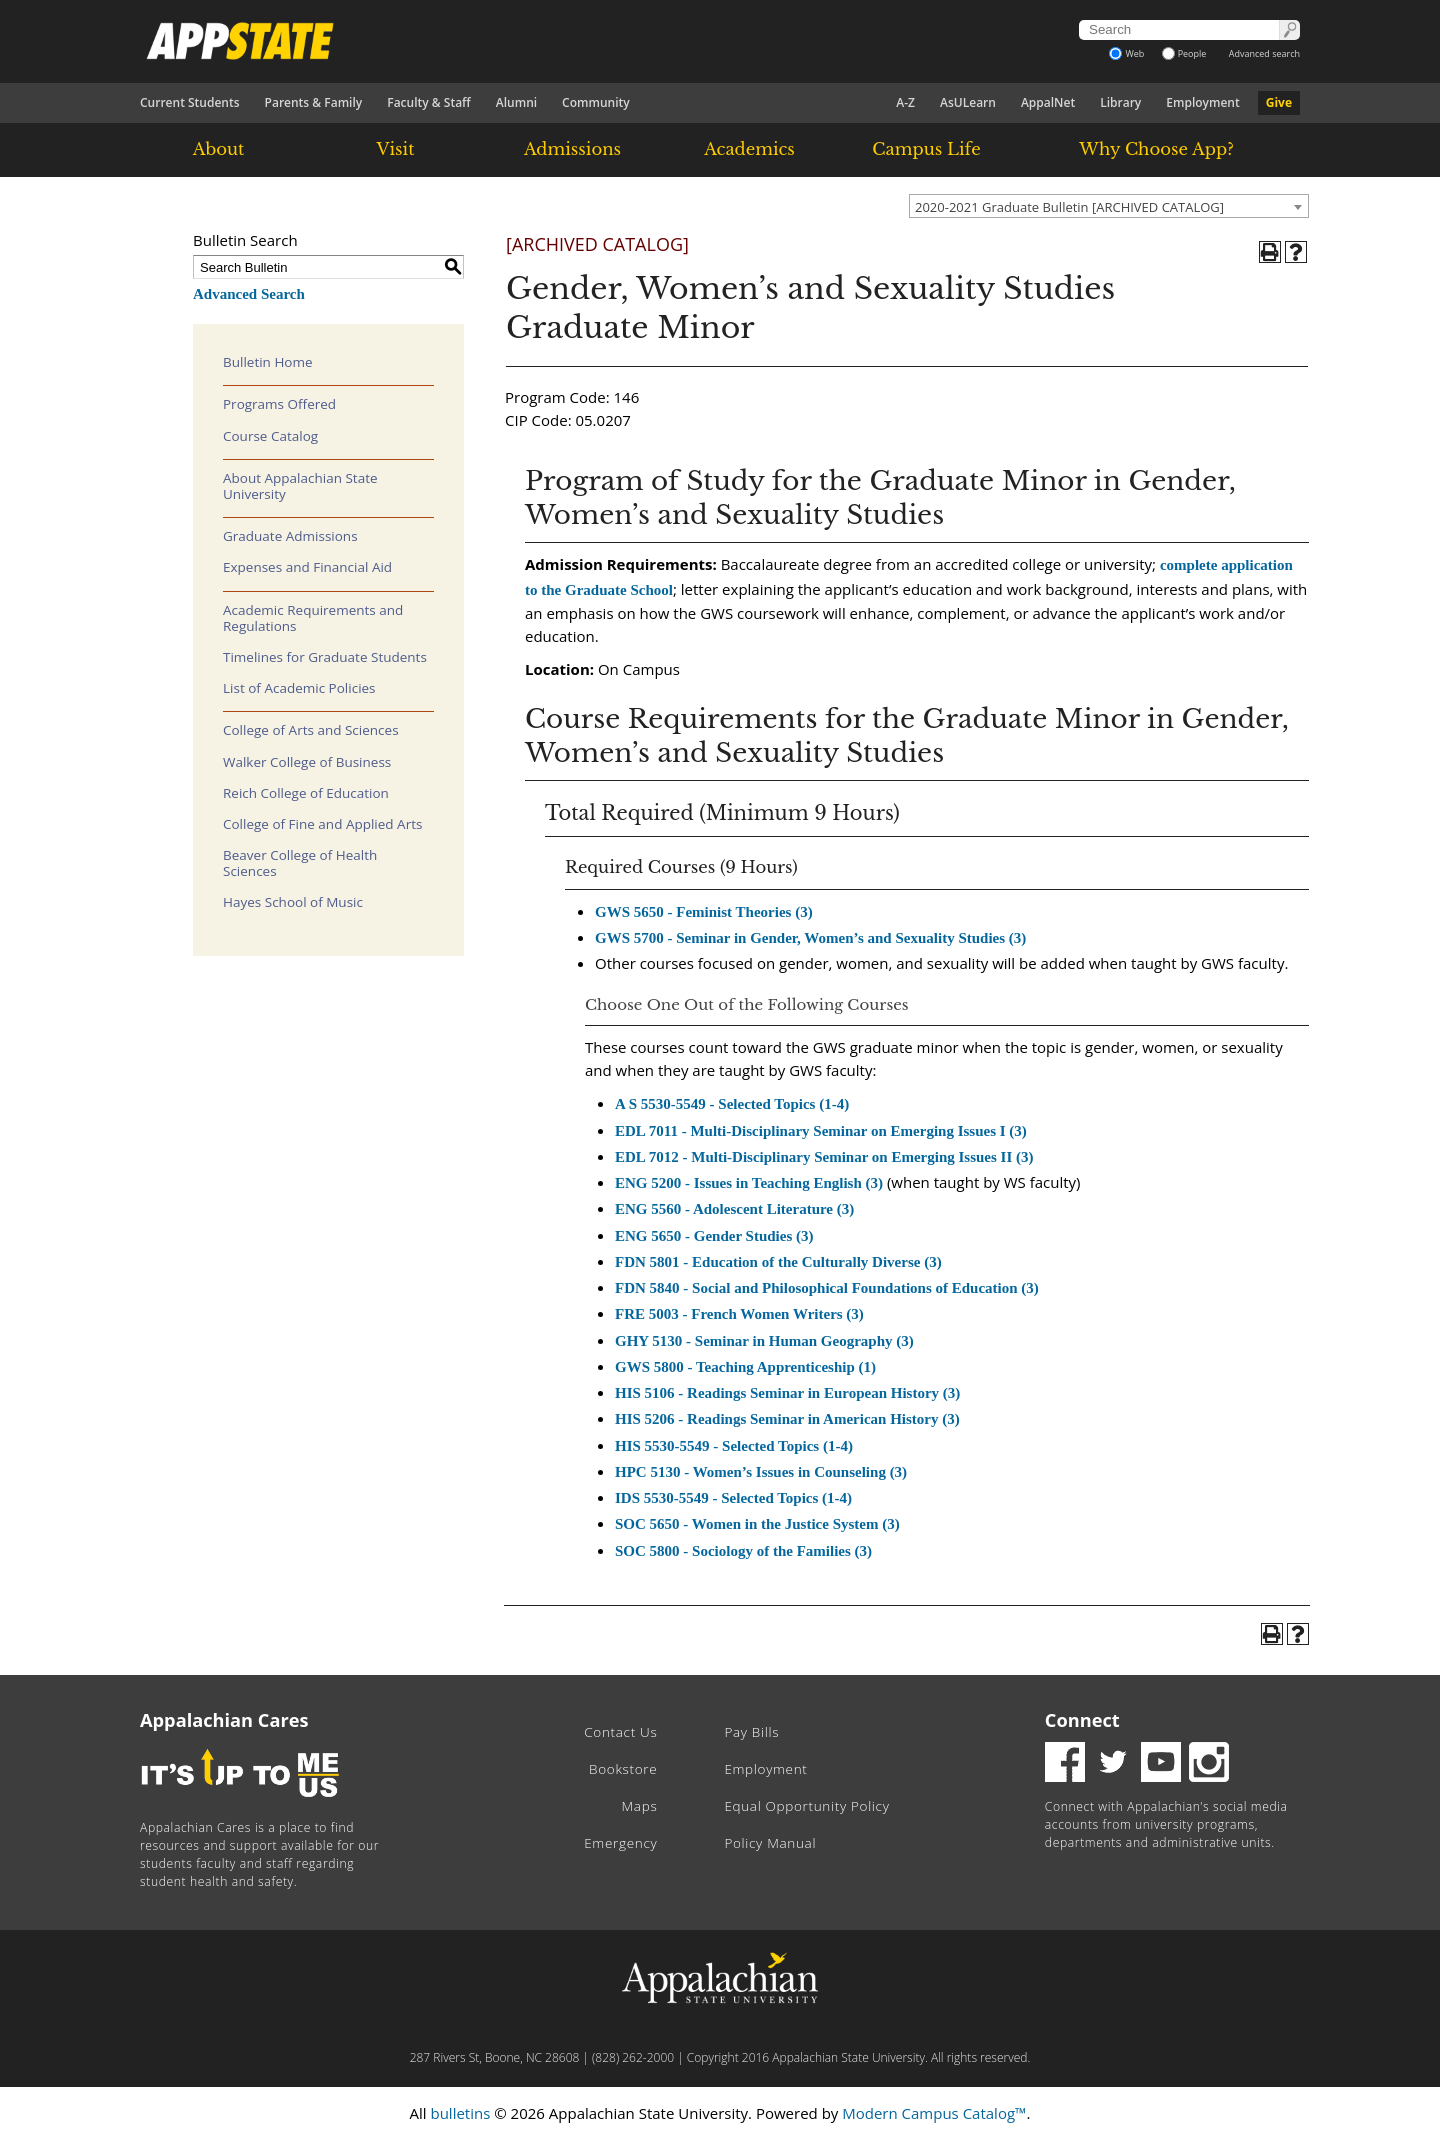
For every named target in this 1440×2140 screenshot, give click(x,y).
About (219, 149)
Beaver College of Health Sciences (300, 863)
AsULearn (968, 102)
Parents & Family (314, 102)
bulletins (460, 2113)
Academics (749, 149)
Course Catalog (270, 436)
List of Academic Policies (299, 688)
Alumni (516, 102)
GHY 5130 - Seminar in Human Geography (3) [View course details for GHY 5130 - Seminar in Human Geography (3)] (764, 1341)
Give (1279, 102)
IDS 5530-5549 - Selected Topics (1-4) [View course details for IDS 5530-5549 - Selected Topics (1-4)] (733, 1498)
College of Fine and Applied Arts (322, 824)
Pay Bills (751, 1732)
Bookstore (623, 1769)
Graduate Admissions (290, 536)
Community (596, 102)
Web (1126, 53)
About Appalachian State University (300, 486)
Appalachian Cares (224, 1720)
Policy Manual (770, 1843)
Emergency (620, 1843)
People (1184, 53)
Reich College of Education (306, 793)
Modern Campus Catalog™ (934, 2113)
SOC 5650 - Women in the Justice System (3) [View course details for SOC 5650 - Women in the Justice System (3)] (757, 1524)
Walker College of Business (307, 762)
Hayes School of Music (293, 902)
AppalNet (1048, 102)
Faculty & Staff (429, 102)
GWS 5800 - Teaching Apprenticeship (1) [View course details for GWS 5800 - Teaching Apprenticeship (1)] (745, 1367)
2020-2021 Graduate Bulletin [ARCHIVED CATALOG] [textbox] (1069, 207)
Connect (1082, 1720)
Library (1120, 102)
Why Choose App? (1156, 149)
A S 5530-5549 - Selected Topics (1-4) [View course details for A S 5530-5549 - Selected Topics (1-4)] (732, 1104)
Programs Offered (279, 404)
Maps (640, 1806)
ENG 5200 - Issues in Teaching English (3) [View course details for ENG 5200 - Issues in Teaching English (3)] (749, 1183)
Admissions (572, 149)
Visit (396, 149)
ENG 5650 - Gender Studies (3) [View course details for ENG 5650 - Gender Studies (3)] (714, 1236)
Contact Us (620, 1732)
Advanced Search (249, 294)
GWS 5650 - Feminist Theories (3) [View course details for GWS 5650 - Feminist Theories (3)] (704, 912)
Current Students (190, 102)
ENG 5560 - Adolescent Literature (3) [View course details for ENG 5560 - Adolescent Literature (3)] (734, 1209)
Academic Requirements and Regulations (313, 618)
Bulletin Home (268, 362)
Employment (1202, 102)
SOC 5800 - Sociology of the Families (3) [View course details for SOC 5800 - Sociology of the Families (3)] (743, 1551)
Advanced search (1264, 53)
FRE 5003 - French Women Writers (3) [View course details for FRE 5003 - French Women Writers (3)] (739, 1314)
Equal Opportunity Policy (806, 1806)
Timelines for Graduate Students (325, 657)
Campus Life (926, 149)
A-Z (905, 102)
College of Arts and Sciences (311, 730)
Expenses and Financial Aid (307, 567)
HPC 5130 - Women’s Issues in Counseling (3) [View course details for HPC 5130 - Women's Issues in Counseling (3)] (761, 1472)
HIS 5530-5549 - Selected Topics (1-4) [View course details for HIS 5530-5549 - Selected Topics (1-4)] (734, 1446)
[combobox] (1109, 206)
